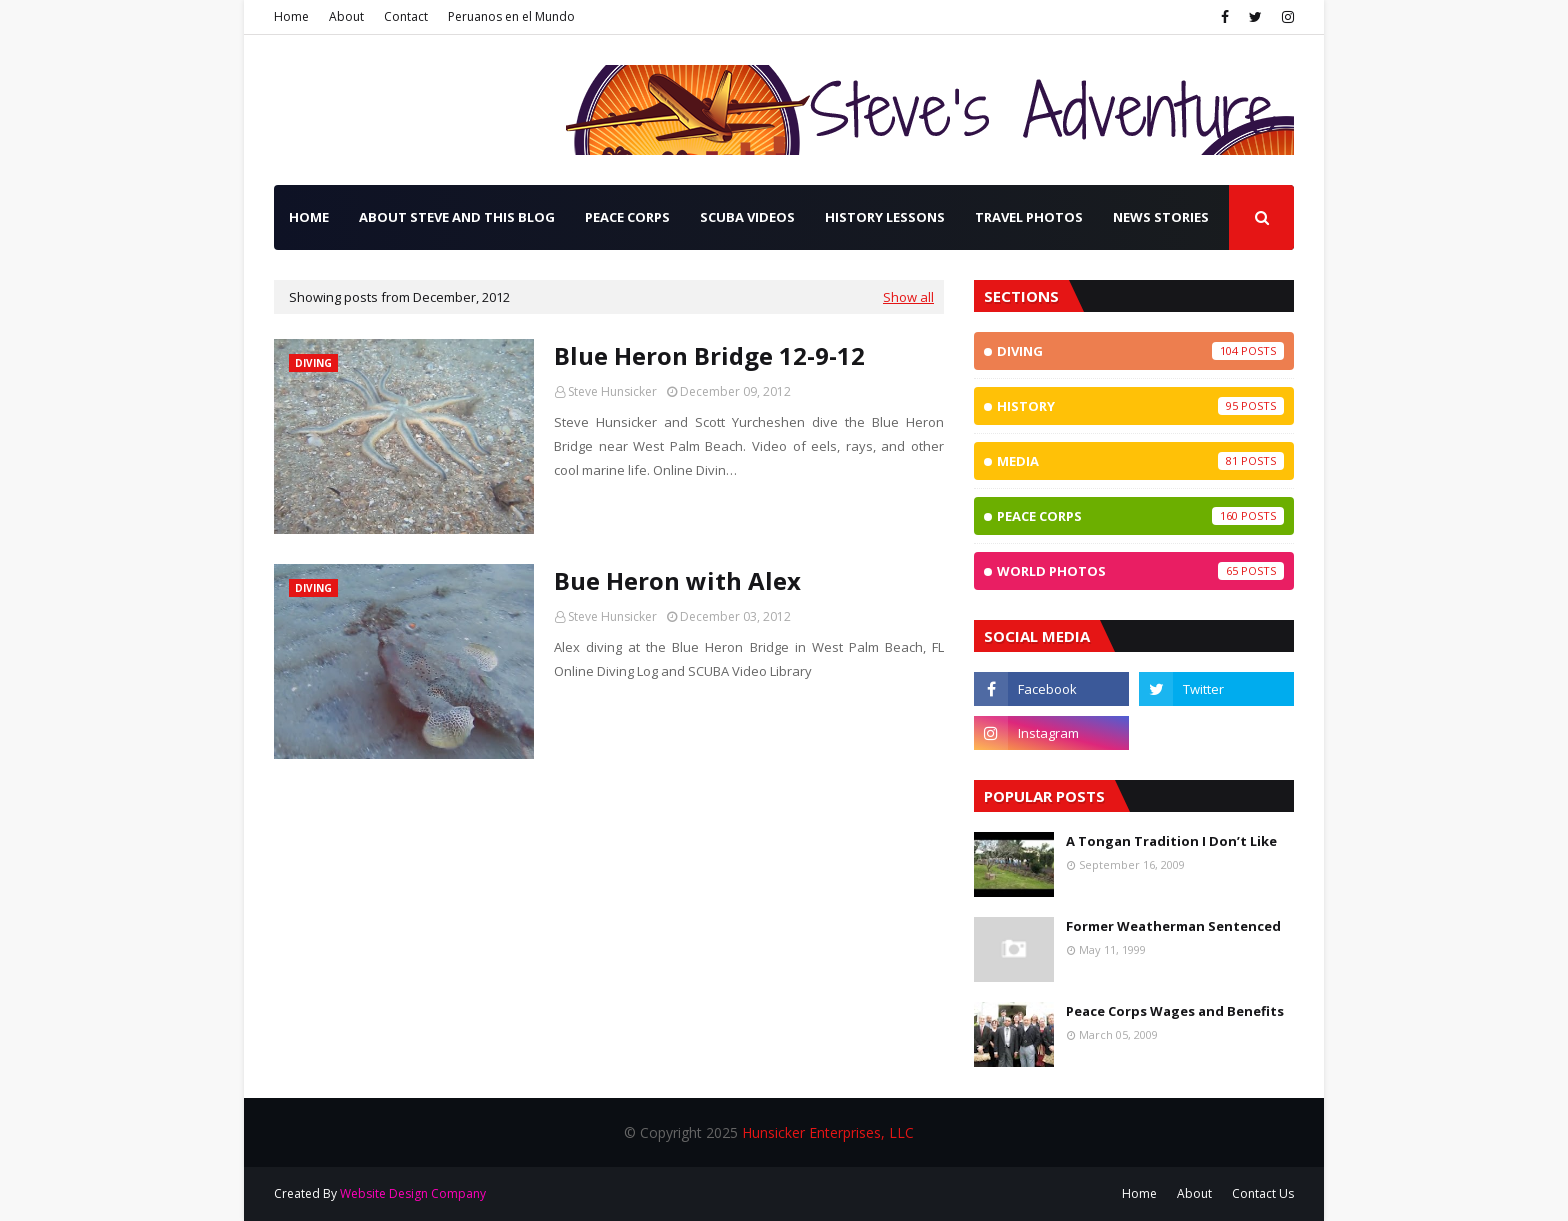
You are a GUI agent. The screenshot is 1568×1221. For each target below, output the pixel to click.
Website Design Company (413, 1193)
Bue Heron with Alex (677, 580)
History (1140, 406)
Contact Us (1263, 1193)
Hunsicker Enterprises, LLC (828, 1132)
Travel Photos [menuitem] (1029, 217)
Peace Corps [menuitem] (627, 217)
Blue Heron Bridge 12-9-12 (709, 355)
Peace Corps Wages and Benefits (1175, 1011)
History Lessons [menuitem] (885, 217)
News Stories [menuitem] (1161, 217)
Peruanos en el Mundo (511, 16)
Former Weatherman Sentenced (1173, 926)
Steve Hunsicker (612, 391)
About (346, 16)
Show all (908, 297)
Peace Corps (1140, 516)
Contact (406, 16)
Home (291, 16)
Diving (1140, 351)
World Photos (1140, 571)
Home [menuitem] (309, 217)
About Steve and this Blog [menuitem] (457, 217)
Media (1140, 461)
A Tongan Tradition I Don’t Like (1171, 841)
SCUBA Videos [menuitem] (747, 217)
